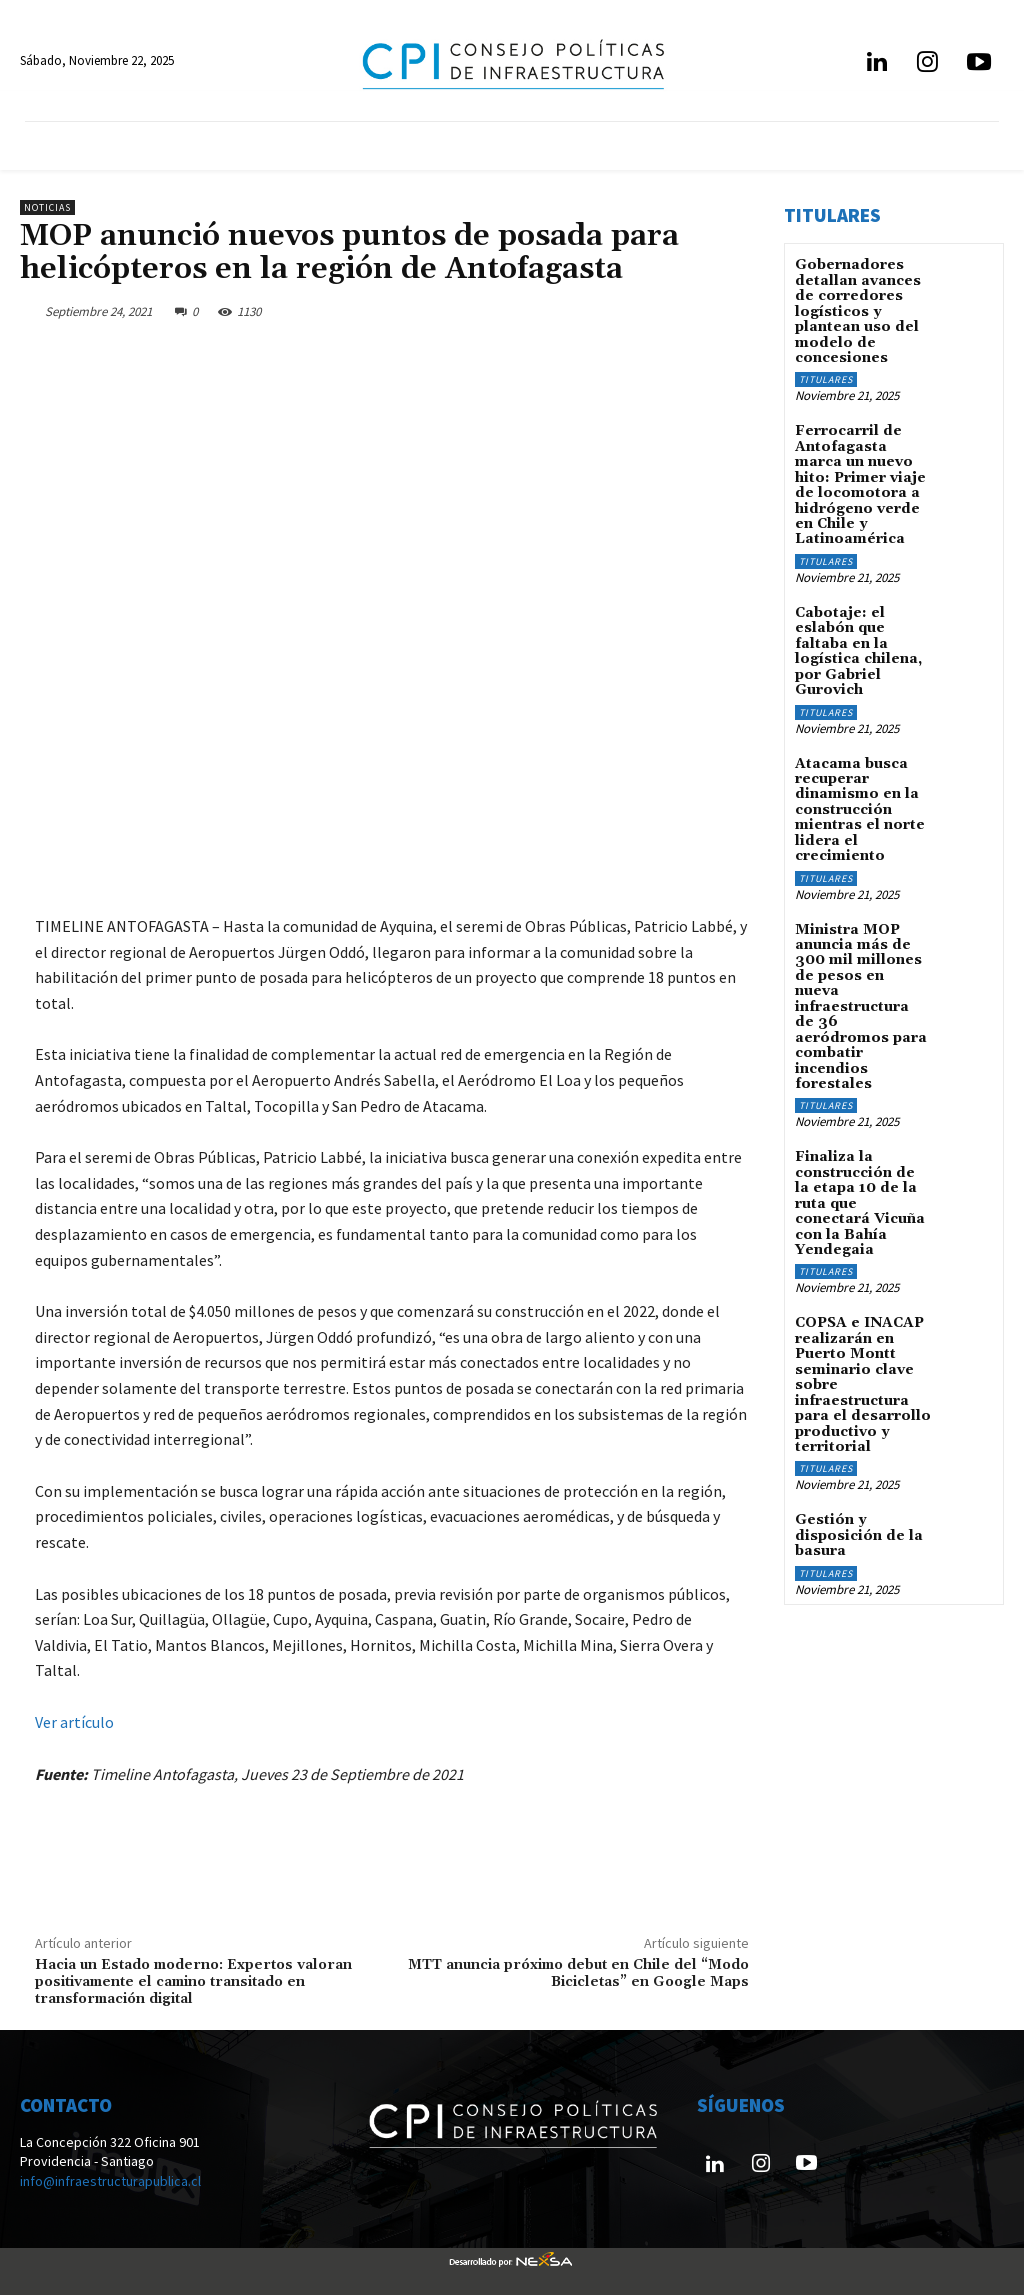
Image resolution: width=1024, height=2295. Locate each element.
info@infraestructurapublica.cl (110, 2181)
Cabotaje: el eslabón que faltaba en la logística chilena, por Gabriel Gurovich (858, 650)
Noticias (47, 207)
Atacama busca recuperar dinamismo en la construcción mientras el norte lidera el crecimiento (860, 809)
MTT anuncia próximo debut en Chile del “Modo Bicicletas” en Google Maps (578, 1973)
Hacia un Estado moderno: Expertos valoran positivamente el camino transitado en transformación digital (193, 1982)
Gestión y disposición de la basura (859, 1533)
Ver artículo (74, 1722)
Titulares (826, 379)
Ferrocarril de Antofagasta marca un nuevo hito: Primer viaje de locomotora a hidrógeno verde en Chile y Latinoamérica (860, 485)
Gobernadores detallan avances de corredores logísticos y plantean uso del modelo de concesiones (858, 311)
